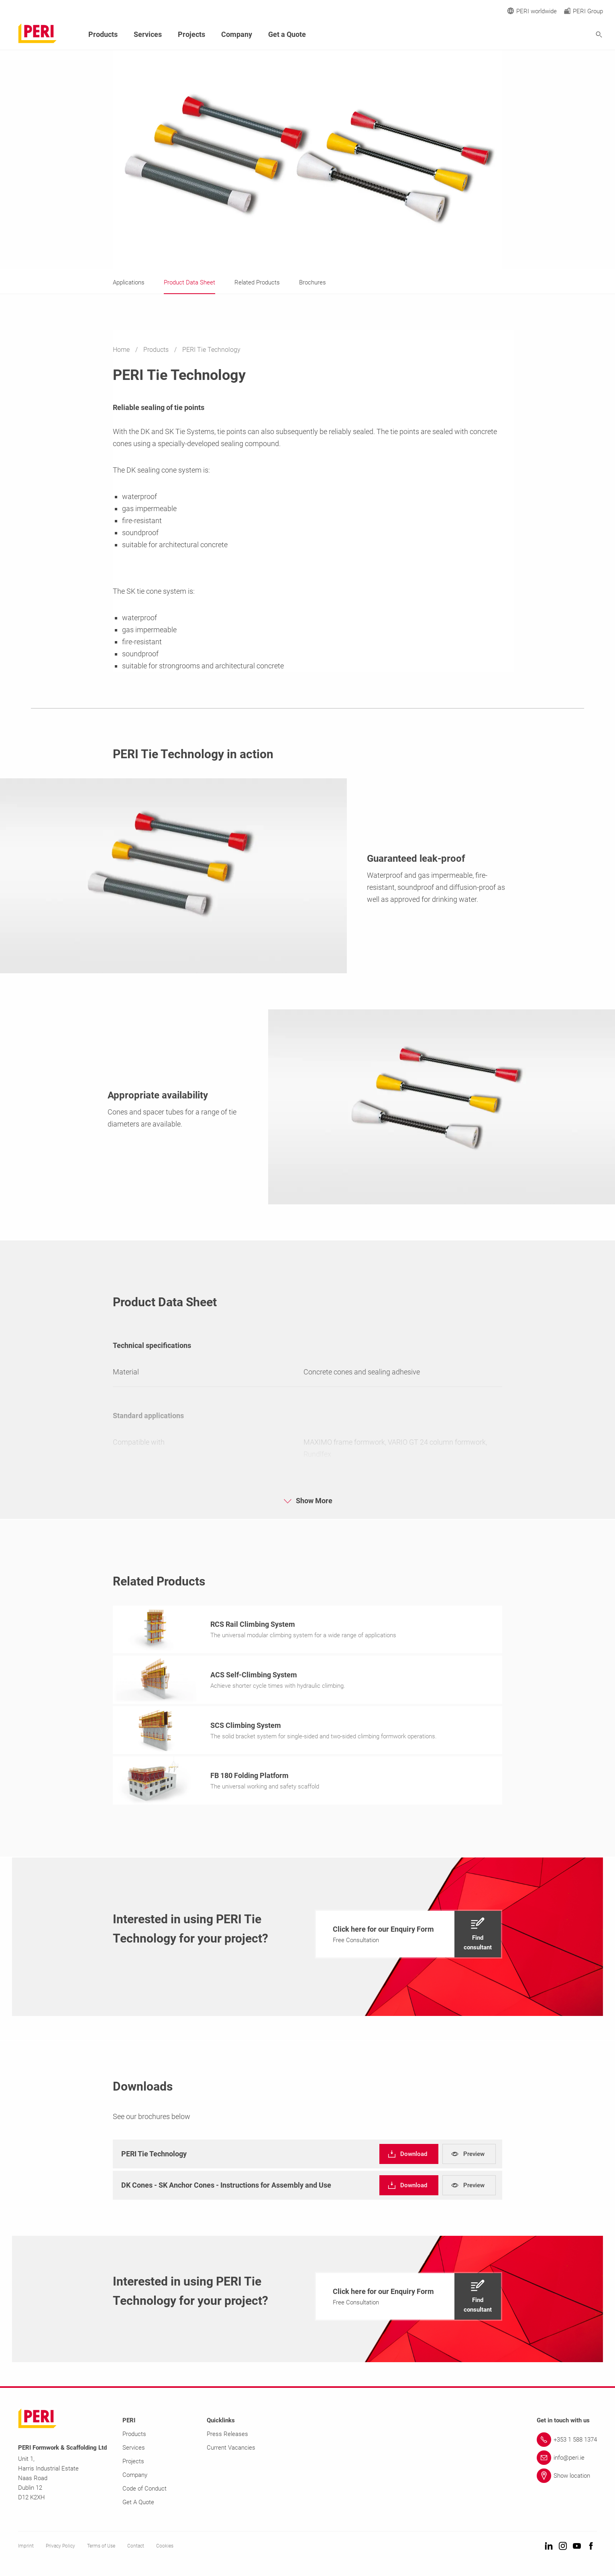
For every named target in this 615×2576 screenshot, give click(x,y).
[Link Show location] (567, 2478)
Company (236, 34)
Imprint (26, 2548)
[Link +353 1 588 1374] (567, 2442)
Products (156, 349)
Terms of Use (101, 2548)
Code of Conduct (144, 2491)
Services (148, 34)
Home (122, 349)
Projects (191, 34)
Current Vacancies (231, 2450)
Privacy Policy (60, 2548)
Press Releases (227, 2436)
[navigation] (408, 1936)
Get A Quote (138, 2504)
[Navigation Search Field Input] (555, 35)
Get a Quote (287, 34)
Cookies (164, 2548)
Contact (135, 2548)
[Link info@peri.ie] (567, 2460)
